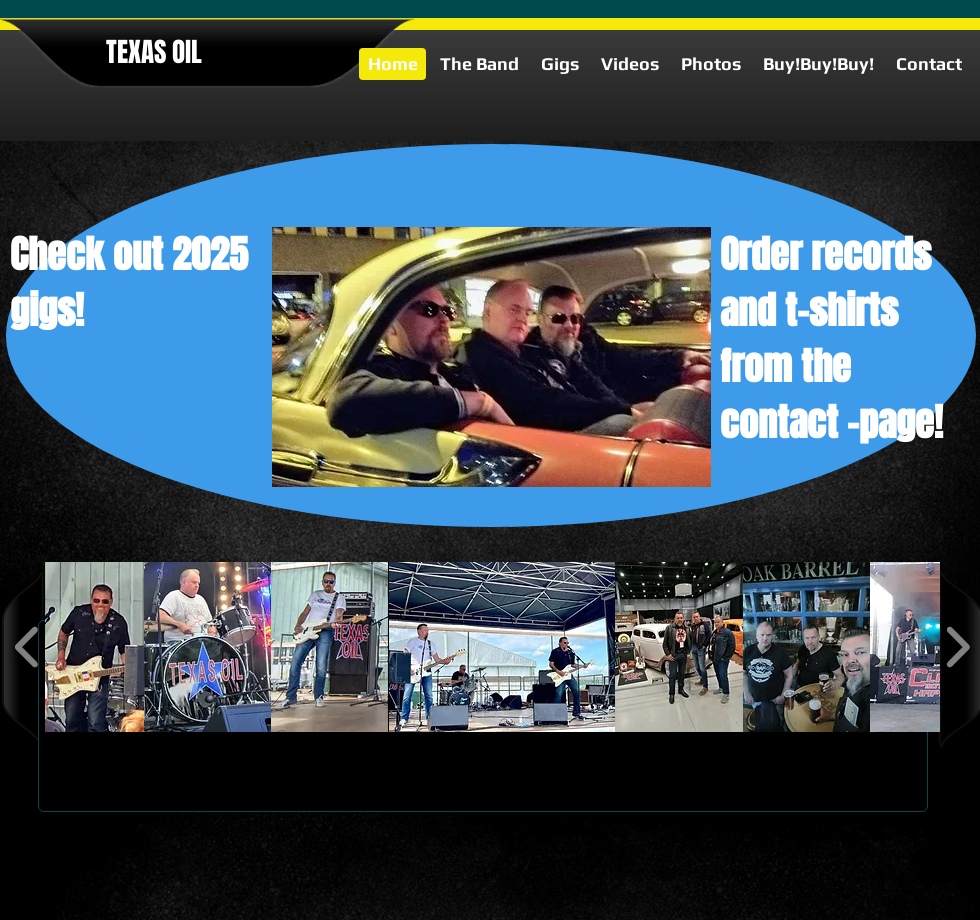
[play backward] (27, 647)
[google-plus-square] (896, 908)
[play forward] (957, 647)
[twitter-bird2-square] (926, 908)
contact (779, 423)
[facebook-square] (956, 908)
